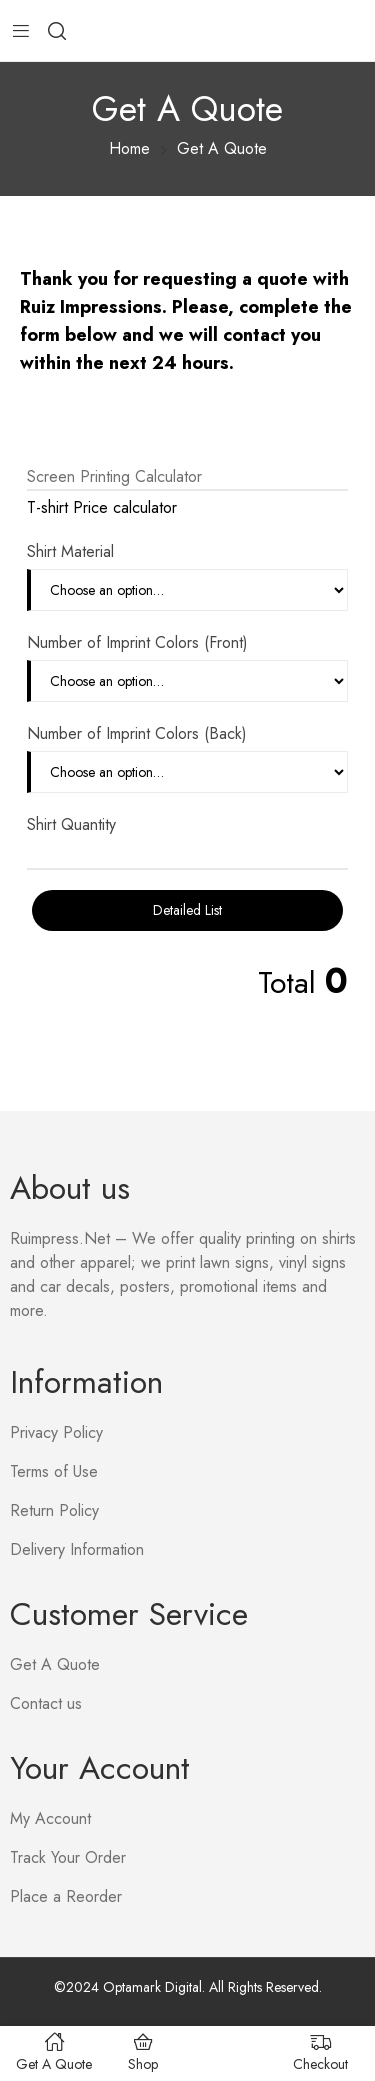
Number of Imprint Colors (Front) (137, 642)
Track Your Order (68, 1857)
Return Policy (54, 1510)
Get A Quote (55, 1664)
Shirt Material (70, 551)
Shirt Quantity (71, 824)
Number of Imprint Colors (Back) (137, 733)
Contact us (46, 1703)
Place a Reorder (66, 1896)
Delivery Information (77, 1549)
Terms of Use (54, 1471)
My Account (50, 1818)
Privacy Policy (56, 1432)
